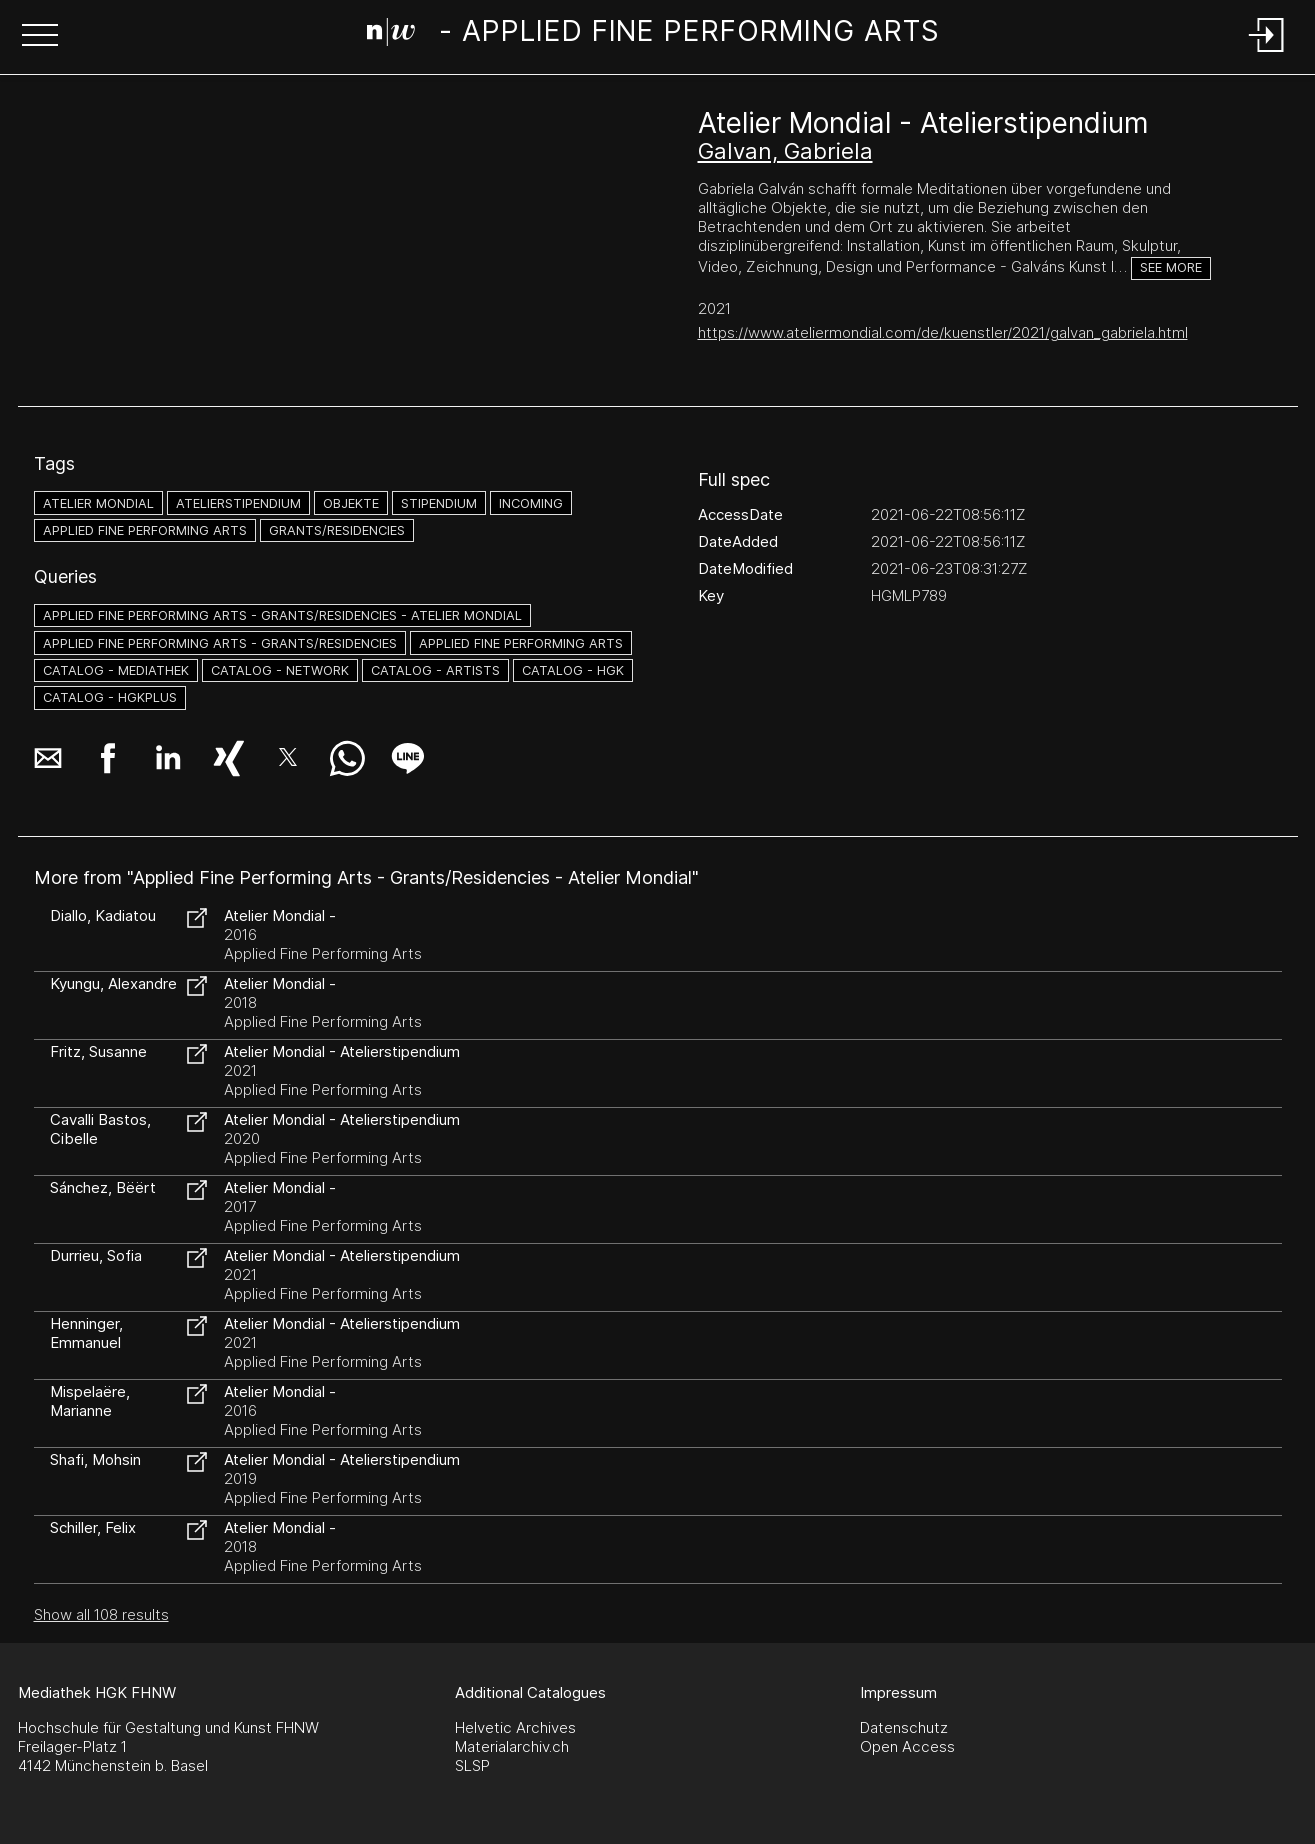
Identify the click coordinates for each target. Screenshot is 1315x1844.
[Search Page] (653, 35)
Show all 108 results (101, 1614)
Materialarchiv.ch (512, 1746)
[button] (40, 37)
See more (1171, 267)
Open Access (907, 1746)
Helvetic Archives (515, 1727)
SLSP (472, 1765)
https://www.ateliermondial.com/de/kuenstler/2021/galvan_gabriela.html (943, 332)
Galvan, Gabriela (785, 151)
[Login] (1267, 53)
